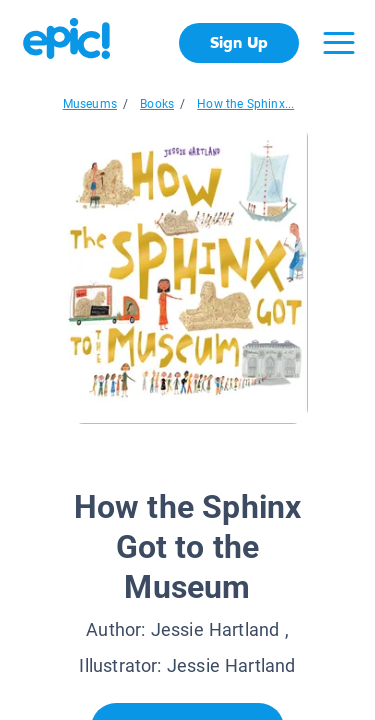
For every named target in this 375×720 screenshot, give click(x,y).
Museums (90, 104)
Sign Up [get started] (238, 42)
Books (157, 104)
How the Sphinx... (245, 104)
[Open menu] (339, 43)
